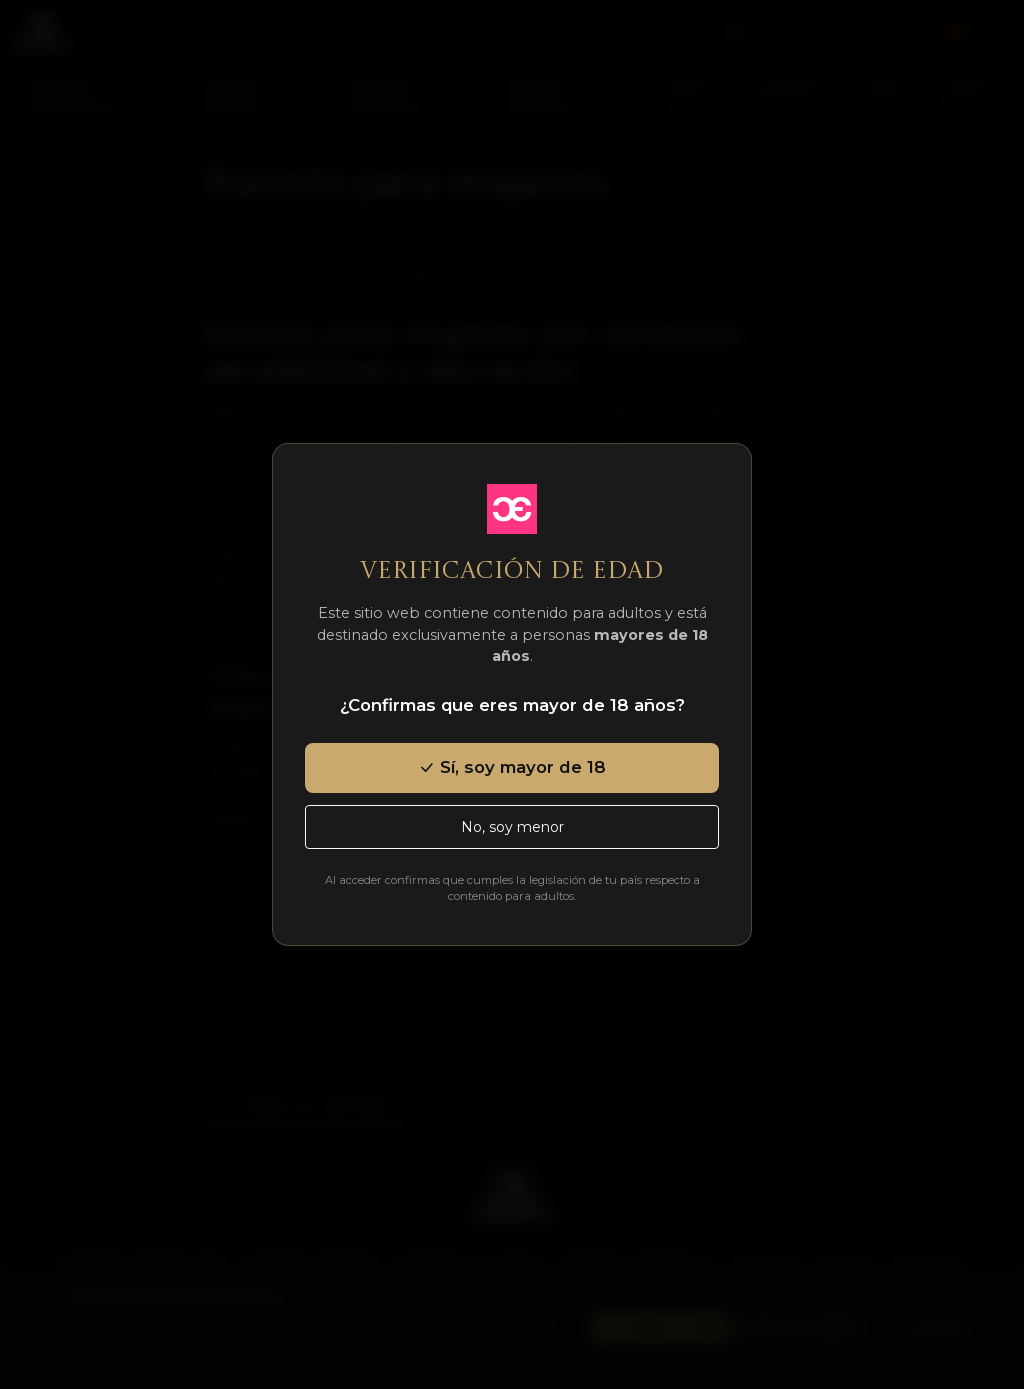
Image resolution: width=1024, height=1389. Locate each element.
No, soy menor (512, 827)
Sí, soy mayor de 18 (512, 767)
